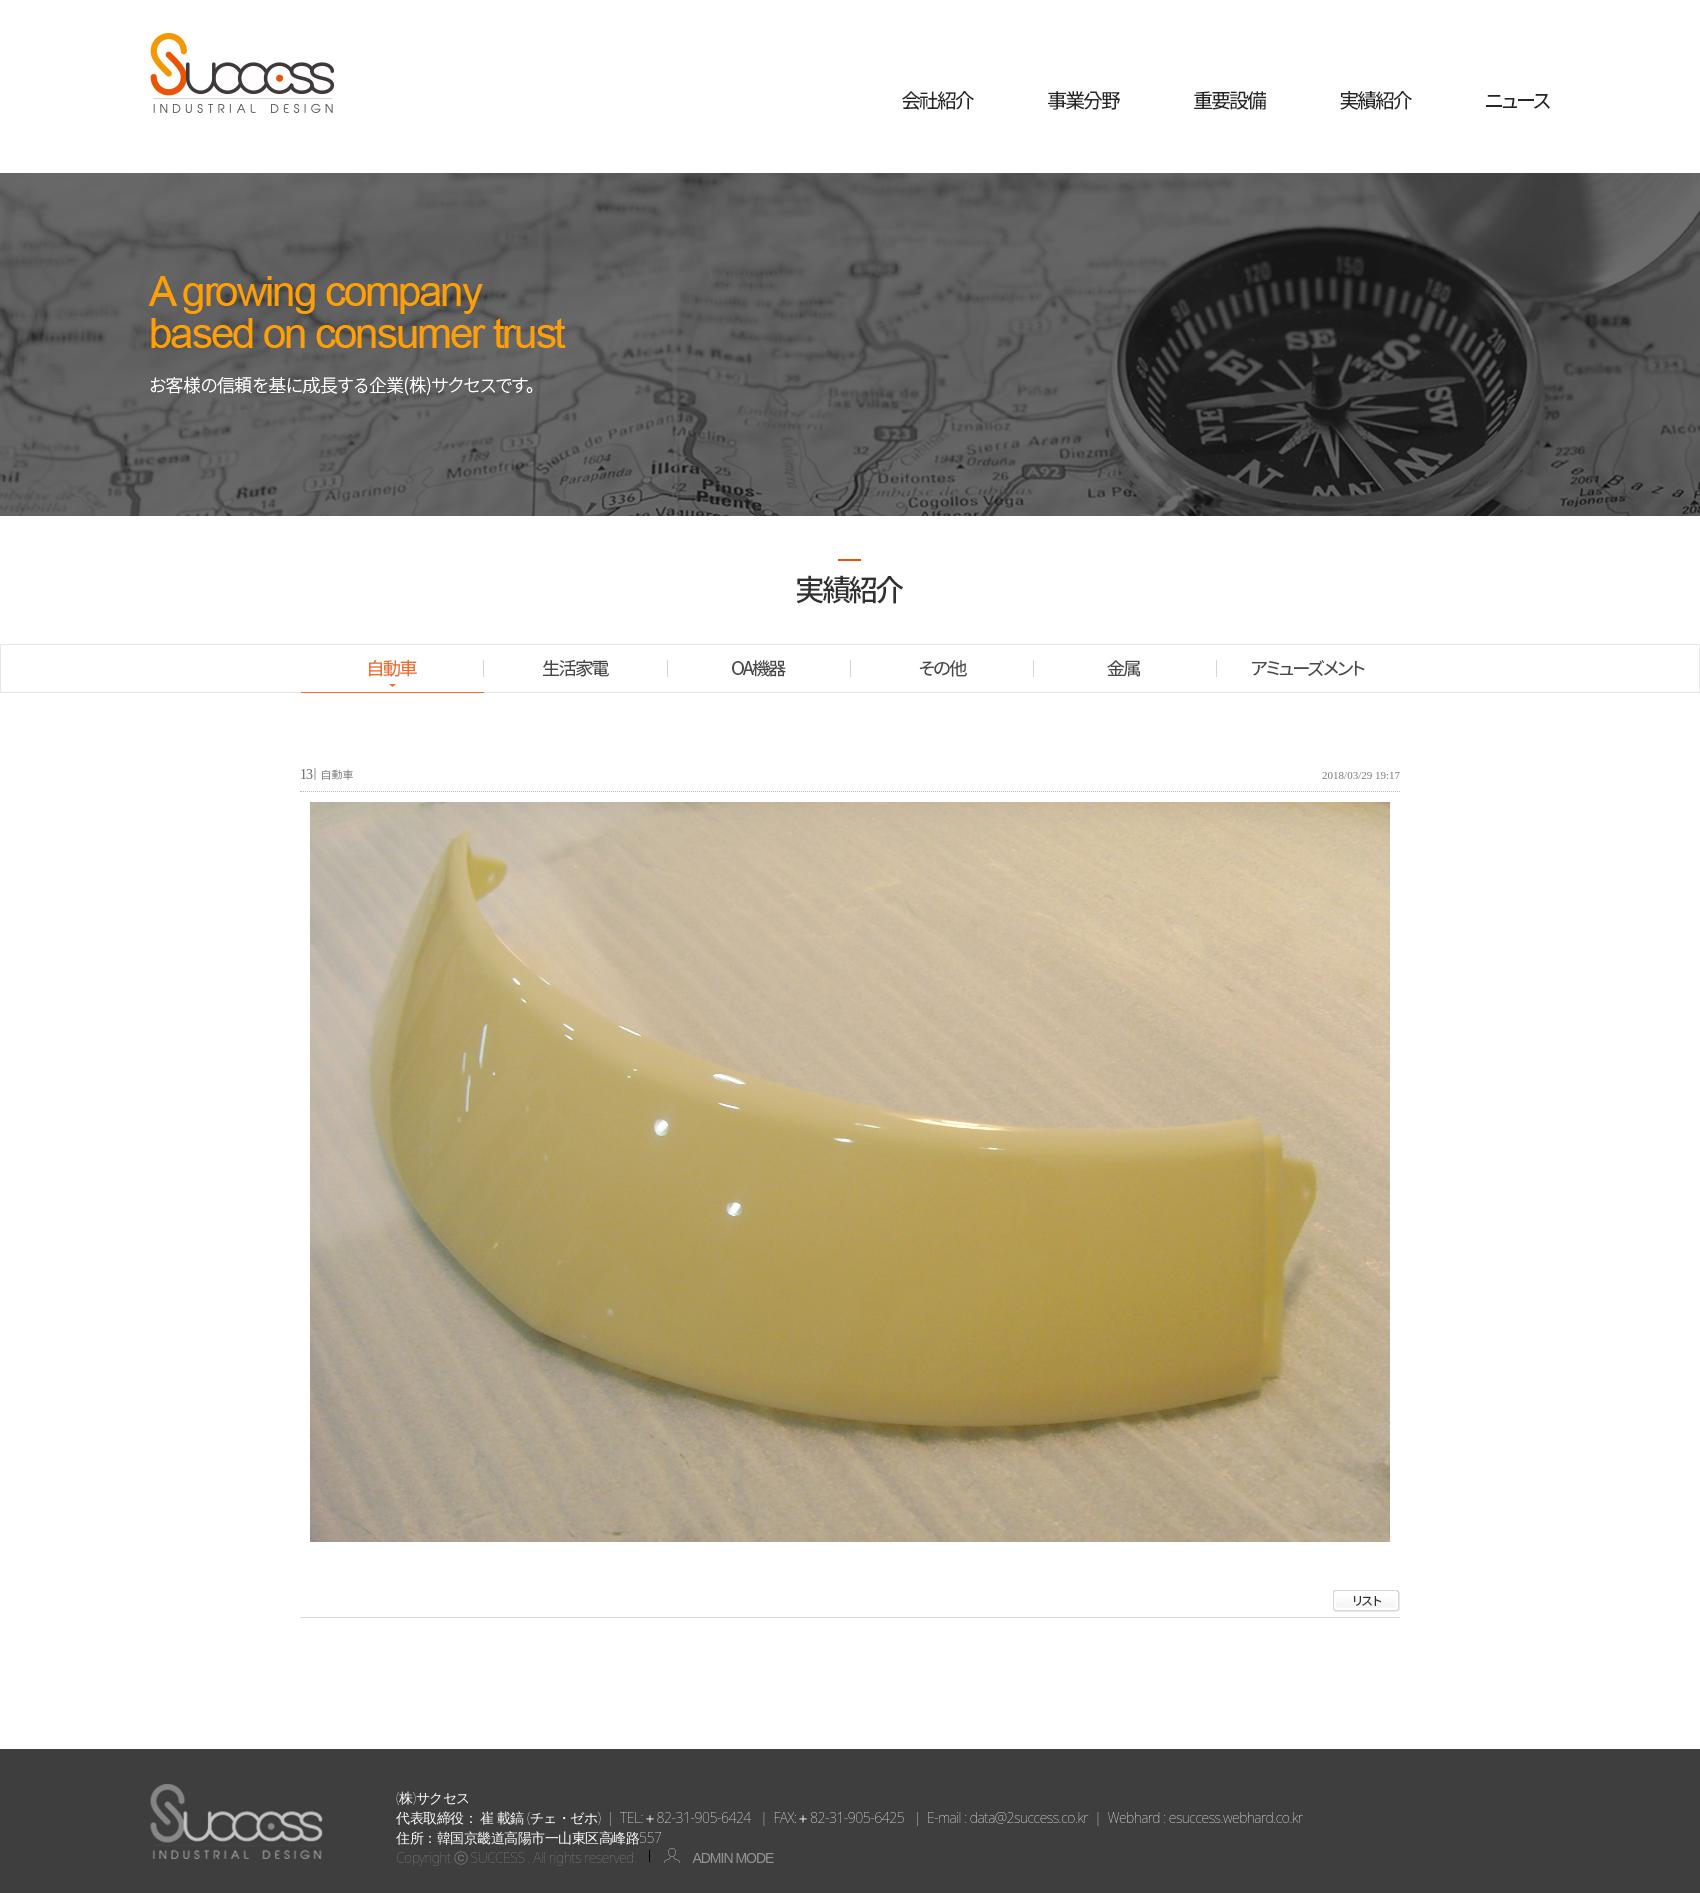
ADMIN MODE (711, 1858)
